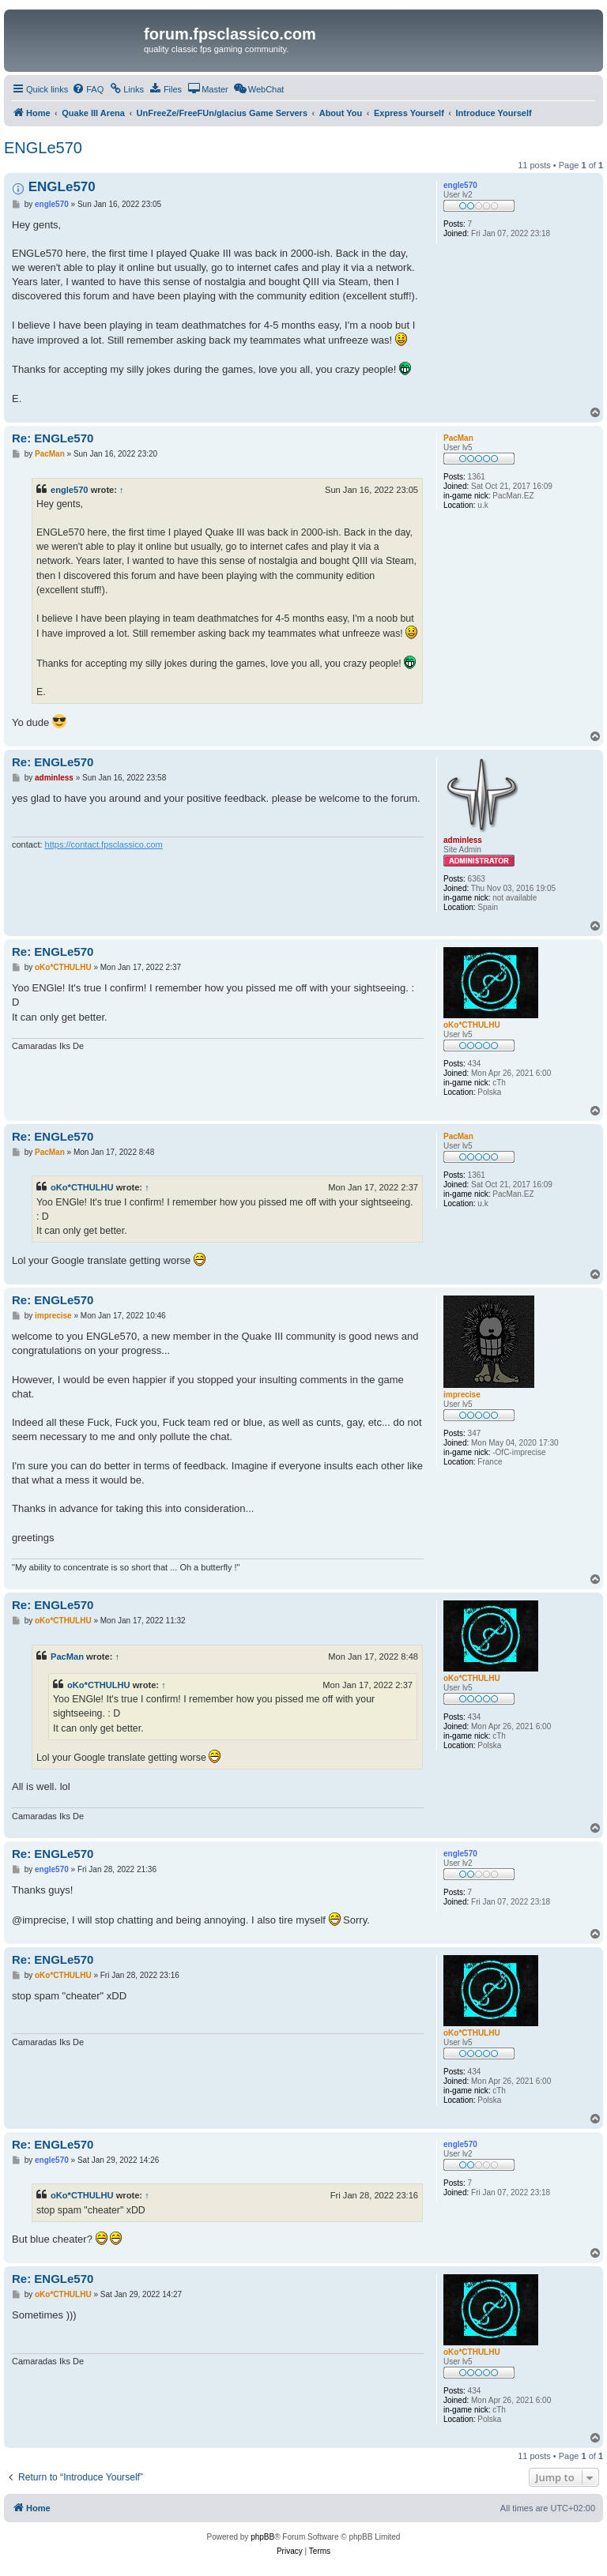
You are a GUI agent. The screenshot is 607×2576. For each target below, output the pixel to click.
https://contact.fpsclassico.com (104, 844)
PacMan (67, 1656)
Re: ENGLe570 (52, 438)
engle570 (70, 490)
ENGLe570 (43, 147)
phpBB (262, 2537)
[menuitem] (88, 89)
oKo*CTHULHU (82, 1187)
